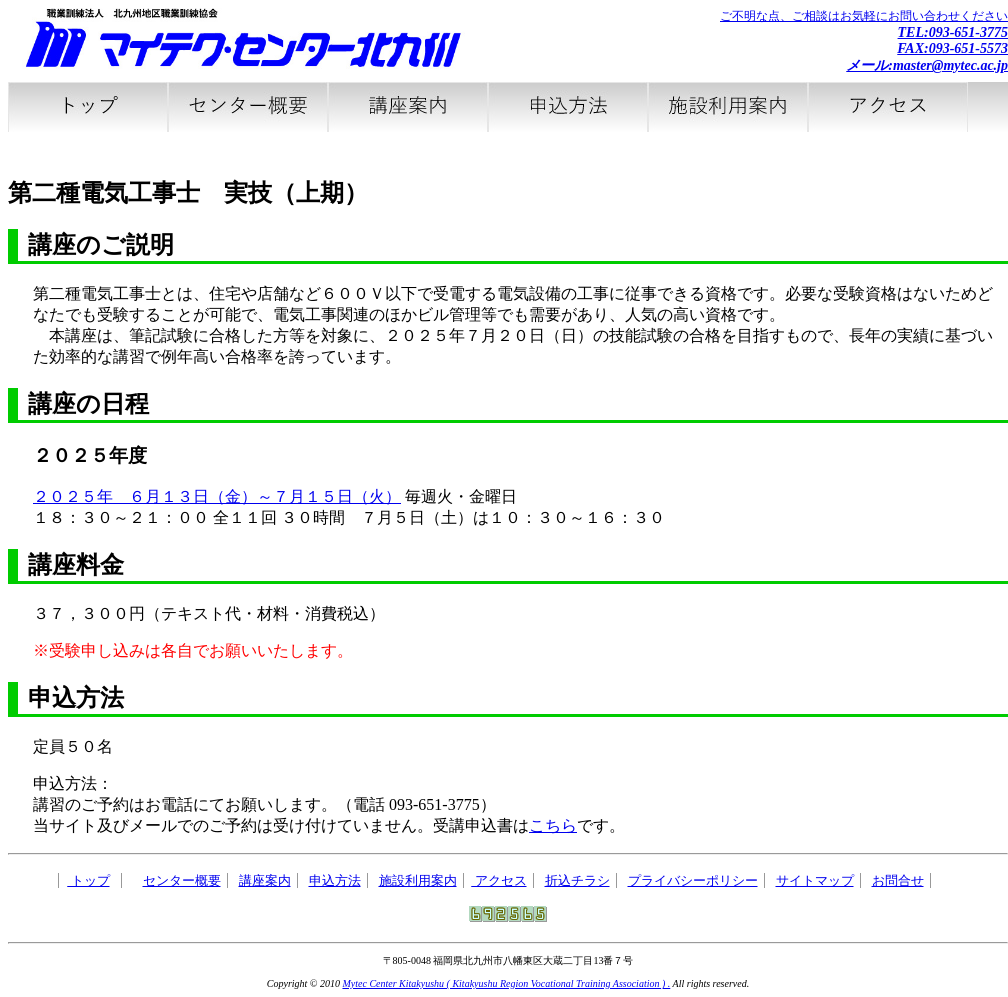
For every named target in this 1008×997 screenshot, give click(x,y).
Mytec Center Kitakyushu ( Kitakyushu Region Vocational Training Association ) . (506, 983)
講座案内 (265, 880)
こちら (553, 825)
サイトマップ (815, 880)
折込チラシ (577, 880)
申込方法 (335, 880)
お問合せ (898, 880)
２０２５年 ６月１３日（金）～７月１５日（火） (217, 496)
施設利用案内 (418, 880)
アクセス (498, 880)
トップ (88, 880)
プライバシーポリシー (693, 880)
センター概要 (182, 880)
